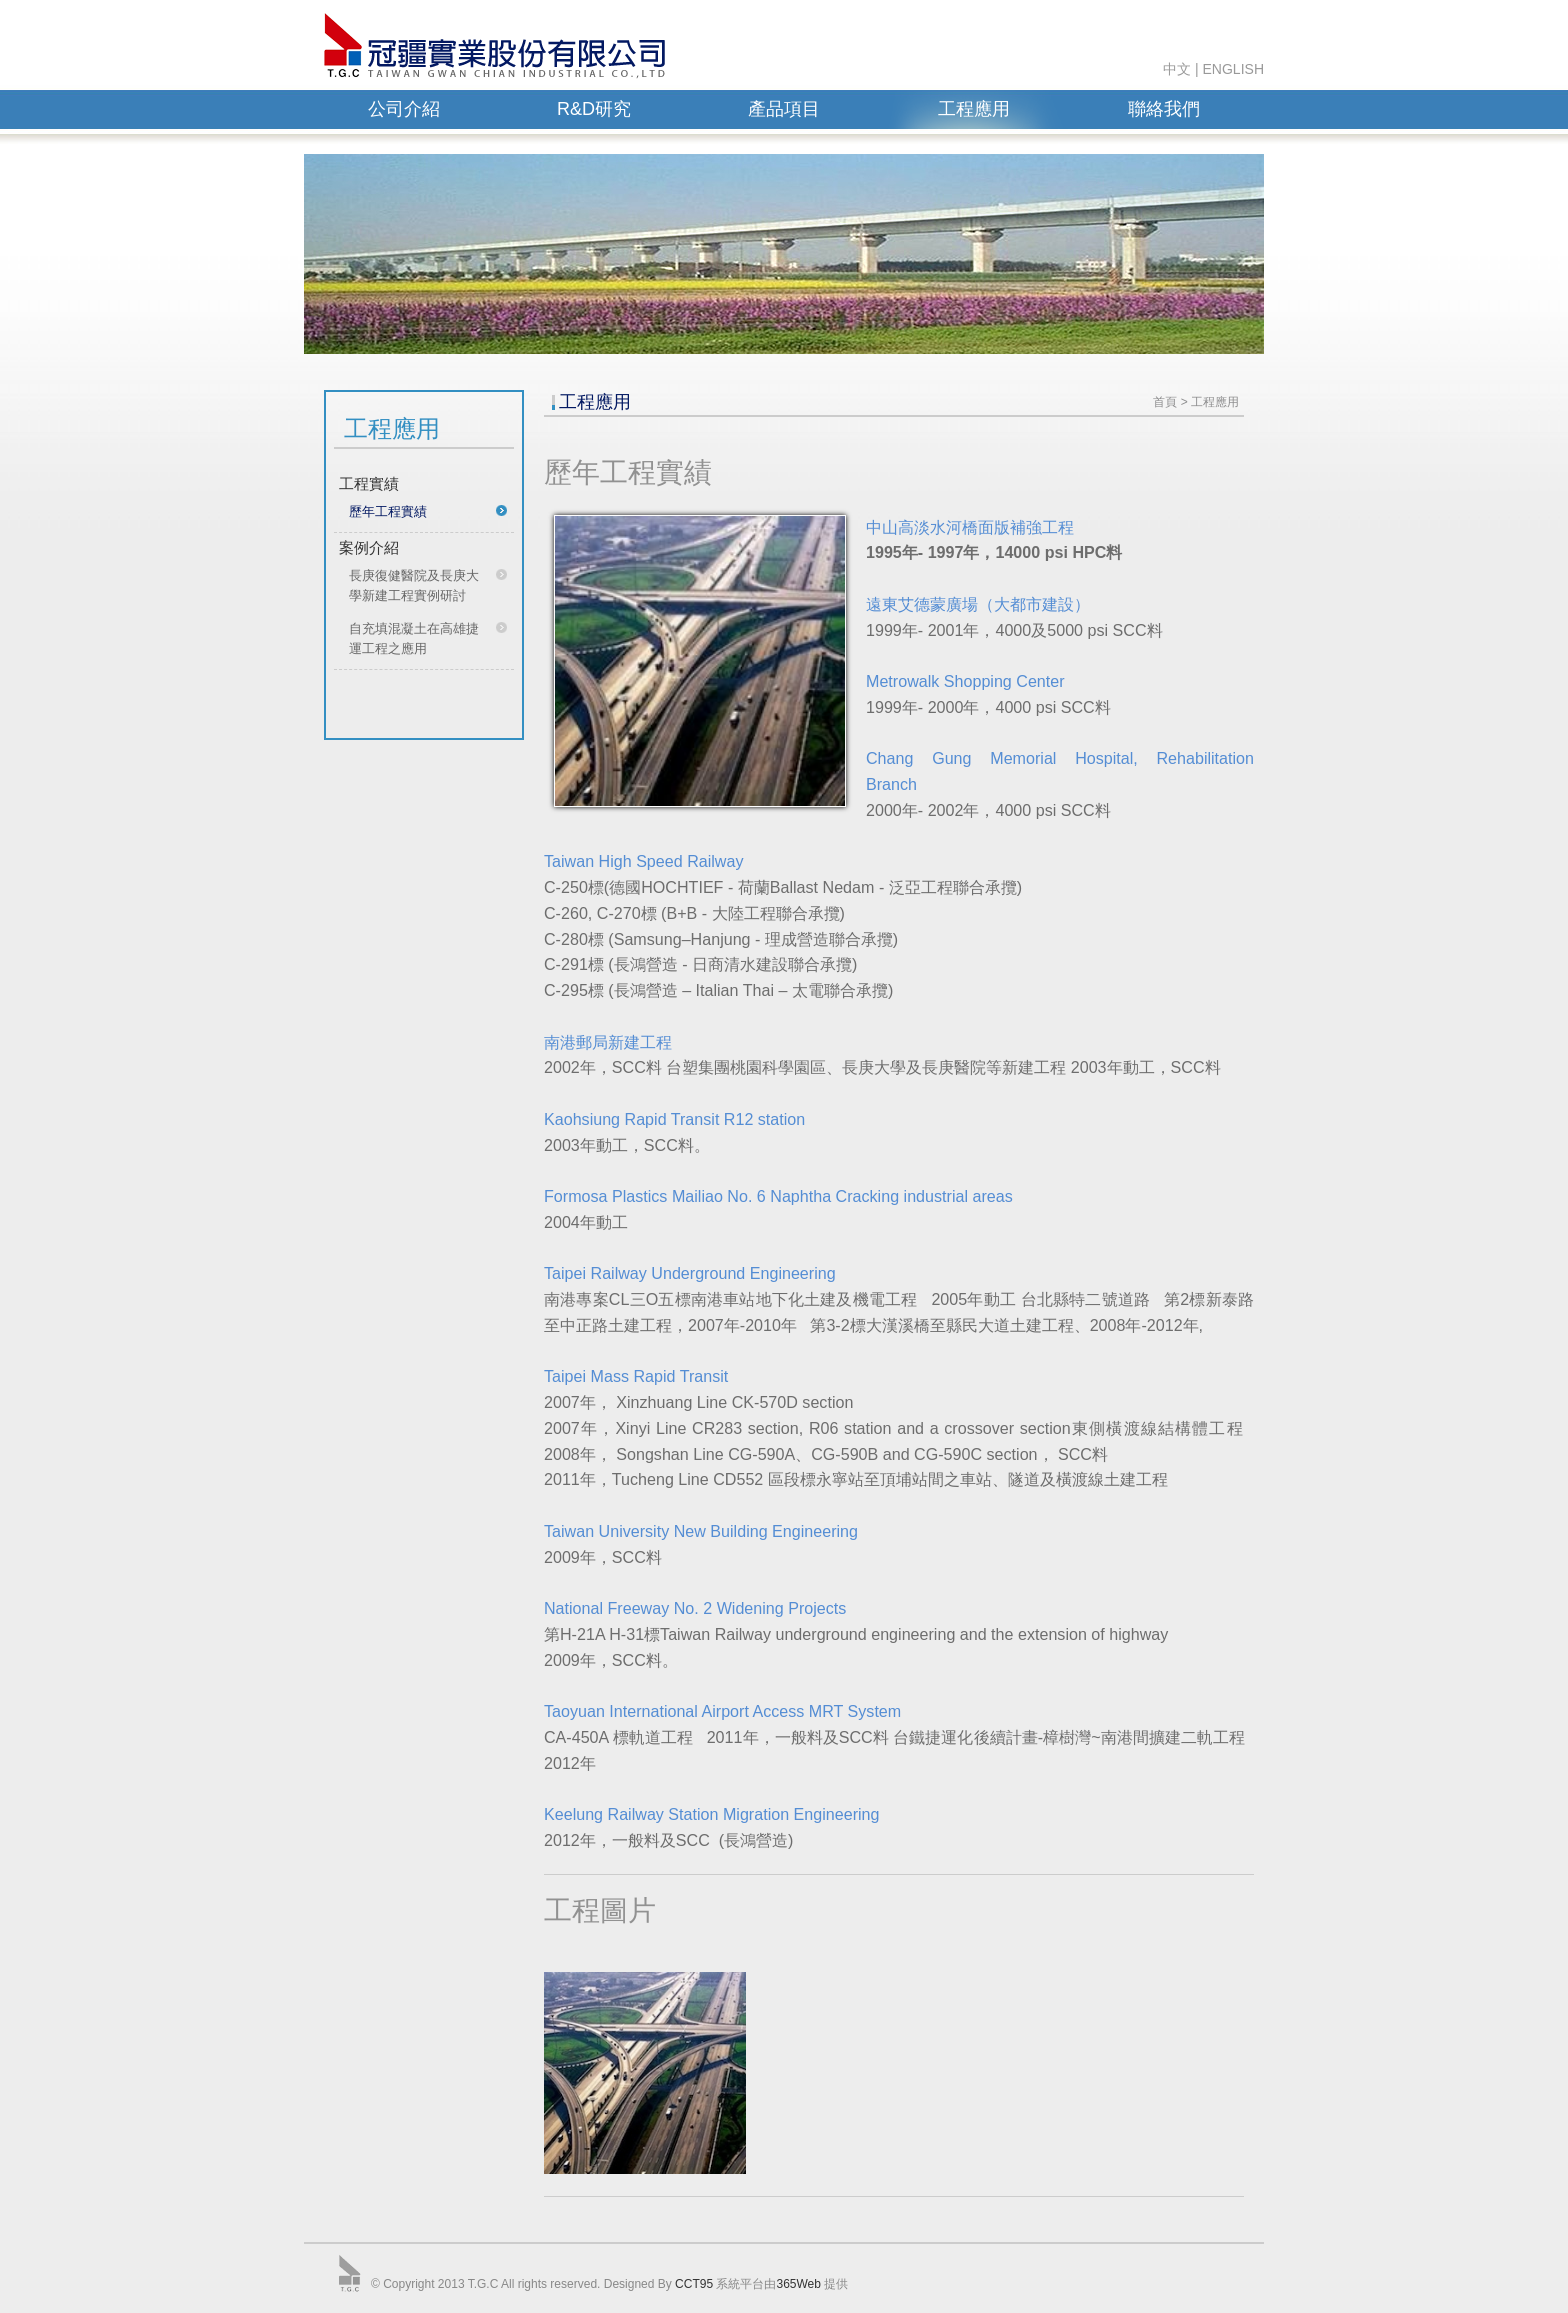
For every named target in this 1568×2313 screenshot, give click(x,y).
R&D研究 (594, 109)
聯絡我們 (1164, 109)
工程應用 (974, 109)
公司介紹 (404, 109)
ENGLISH (1233, 69)
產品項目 (784, 109)
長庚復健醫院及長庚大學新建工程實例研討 (414, 585)
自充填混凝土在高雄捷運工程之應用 (414, 638)
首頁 (1165, 402)
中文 (1177, 69)
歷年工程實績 (388, 511)
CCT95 (694, 2284)
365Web (798, 2284)
